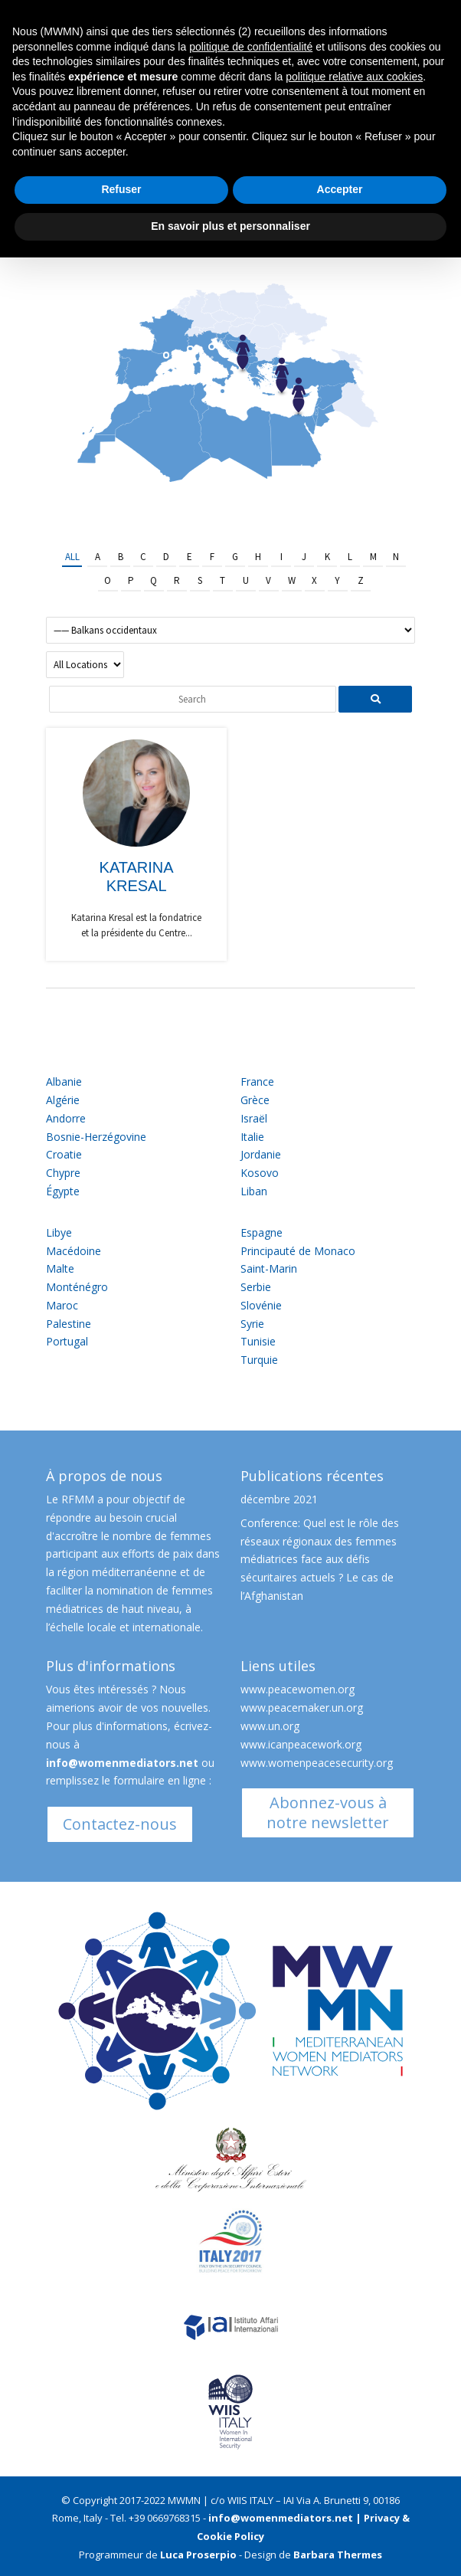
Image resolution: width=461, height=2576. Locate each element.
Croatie (64, 1154)
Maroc (62, 1305)
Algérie (63, 1100)
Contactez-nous (120, 1824)
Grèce (255, 1100)
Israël (253, 1118)
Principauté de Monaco (297, 1251)
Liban (253, 1191)
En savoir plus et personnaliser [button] (230, 226)
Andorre (66, 1118)
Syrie (252, 1323)
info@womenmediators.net (122, 1762)
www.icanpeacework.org (300, 1744)
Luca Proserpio (198, 2554)
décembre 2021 (279, 1499)
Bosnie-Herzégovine (96, 1136)
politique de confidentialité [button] (250, 47)
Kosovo (259, 1172)
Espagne (261, 1232)
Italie (252, 1136)
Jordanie (260, 1154)
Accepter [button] (340, 189)
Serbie (255, 1287)
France (257, 1081)
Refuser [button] (121, 189)
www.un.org (269, 1726)
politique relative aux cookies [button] (354, 76)
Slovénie (261, 1305)
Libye (59, 1232)
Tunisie (258, 1341)
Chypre (63, 1172)
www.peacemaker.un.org (301, 1707)
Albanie (64, 1081)
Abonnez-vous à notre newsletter (327, 1812)
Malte (60, 1268)
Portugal (67, 1341)
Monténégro (77, 1287)
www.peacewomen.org (297, 1689)
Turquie (259, 1359)
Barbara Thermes (337, 2554)
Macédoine (73, 1251)
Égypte (63, 1191)
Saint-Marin (268, 1268)
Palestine (68, 1323)
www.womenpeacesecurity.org (316, 1762)
